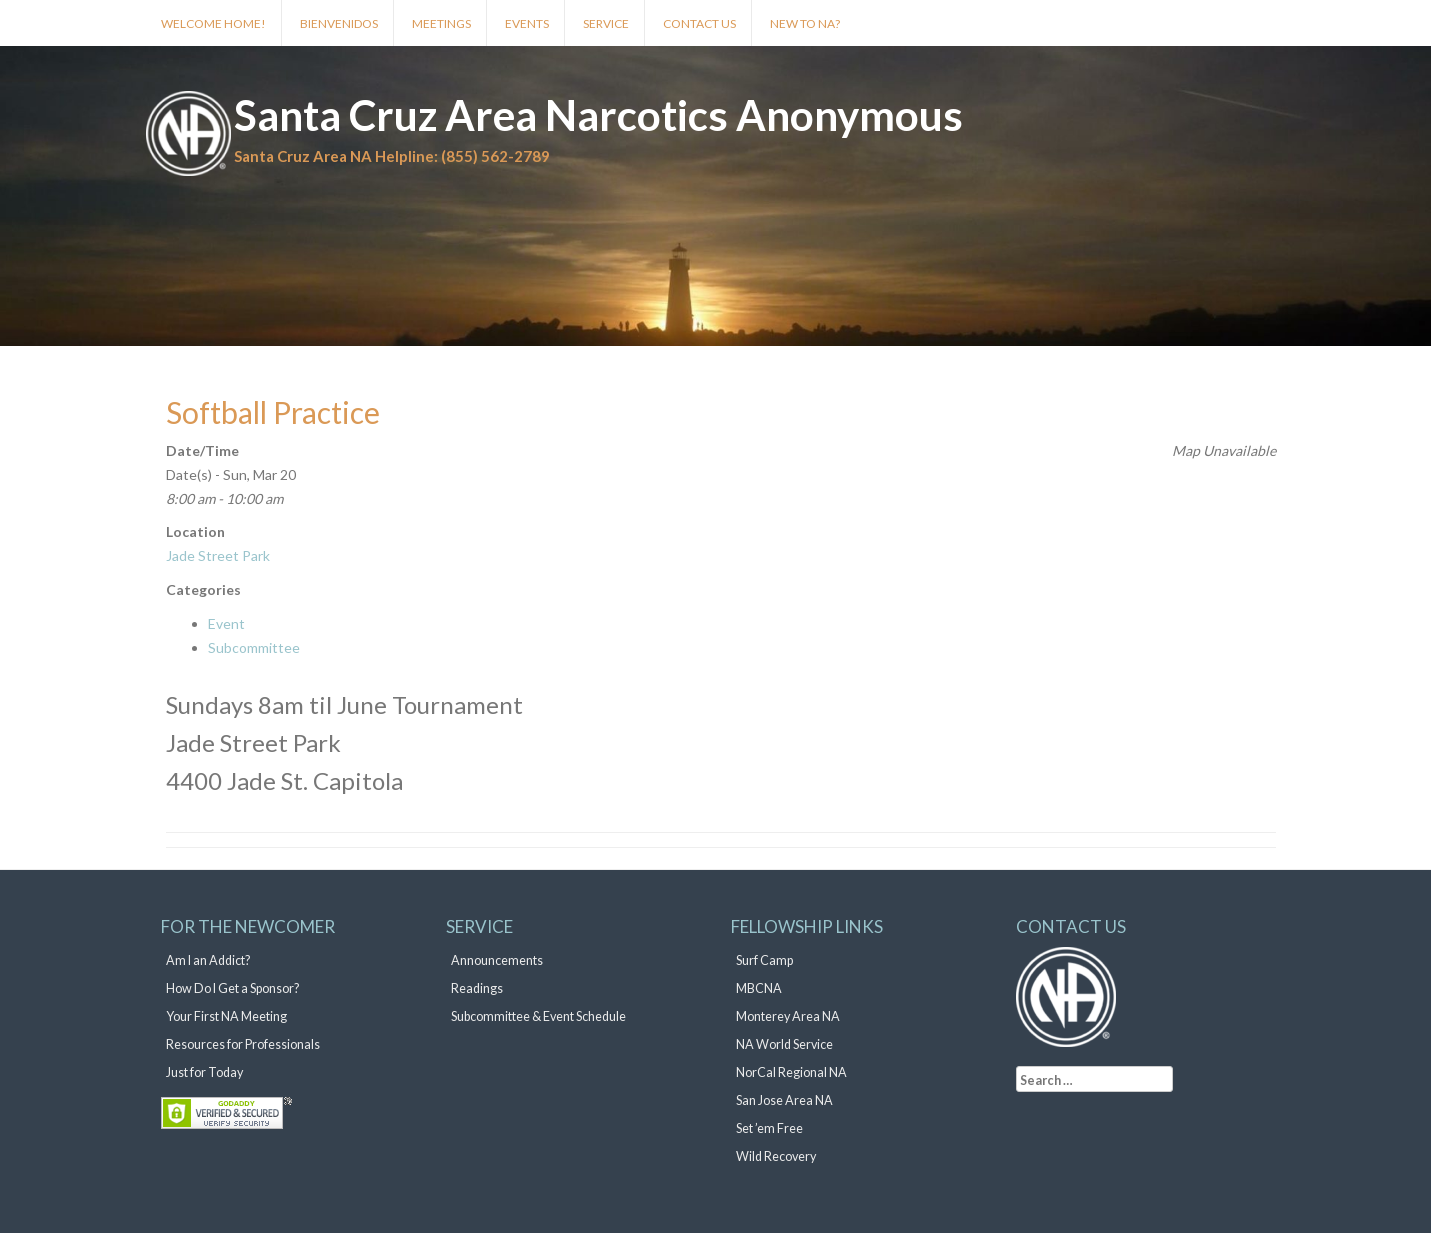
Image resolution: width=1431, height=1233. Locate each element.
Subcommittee (254, 647)
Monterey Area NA (788, 1016)
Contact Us (699, 23)
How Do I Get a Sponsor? (232, 988)
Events (527, 23)
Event (226, 623)
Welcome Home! (213, 23)
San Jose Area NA (784, 1100)
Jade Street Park (218, 555)
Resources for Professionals (243, 1044)
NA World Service (784, 1044)
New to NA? (805, 23)
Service (606, 23)
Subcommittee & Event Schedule (538, 1016)
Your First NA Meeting (226, 1016)
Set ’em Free (769, 1128)
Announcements (497, 960)
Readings (477, 988)
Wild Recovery (776, 1156)
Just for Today (204, 1072)
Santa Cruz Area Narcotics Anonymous (598, 115)
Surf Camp (764, 960)
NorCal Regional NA (791, 1072)
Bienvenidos (339, 23)
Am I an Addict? (208, 960)
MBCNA (759, 988)
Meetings (441, 23)
